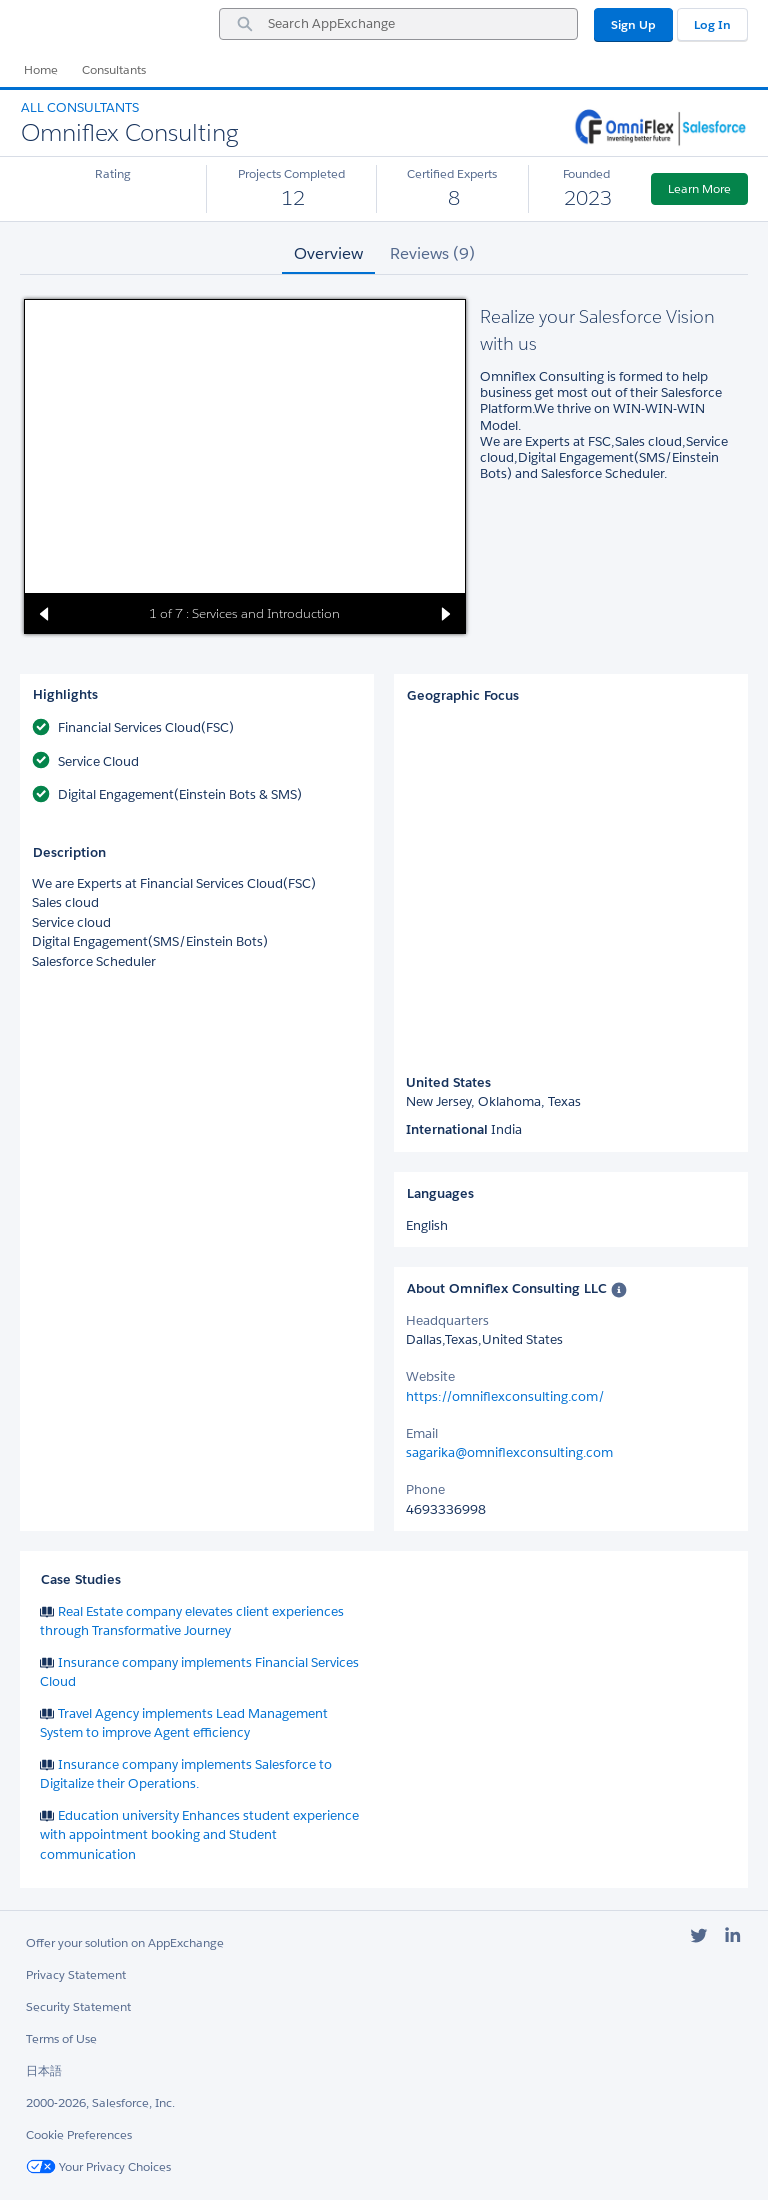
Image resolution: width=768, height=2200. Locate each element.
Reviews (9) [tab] (432, 253)
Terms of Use (61, 2038)
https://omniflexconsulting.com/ (505, 1396)
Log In (712, 24)
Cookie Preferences (79, 2134)
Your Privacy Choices (98, 2166)
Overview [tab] (328, 253)
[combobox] (398, 24)
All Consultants (80, 107)
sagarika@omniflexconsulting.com (509, 1452)
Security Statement (78, 2006)
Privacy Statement (76, 1974)
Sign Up (633, 24)
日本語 (44, 2070)
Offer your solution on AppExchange (125, 1942)
